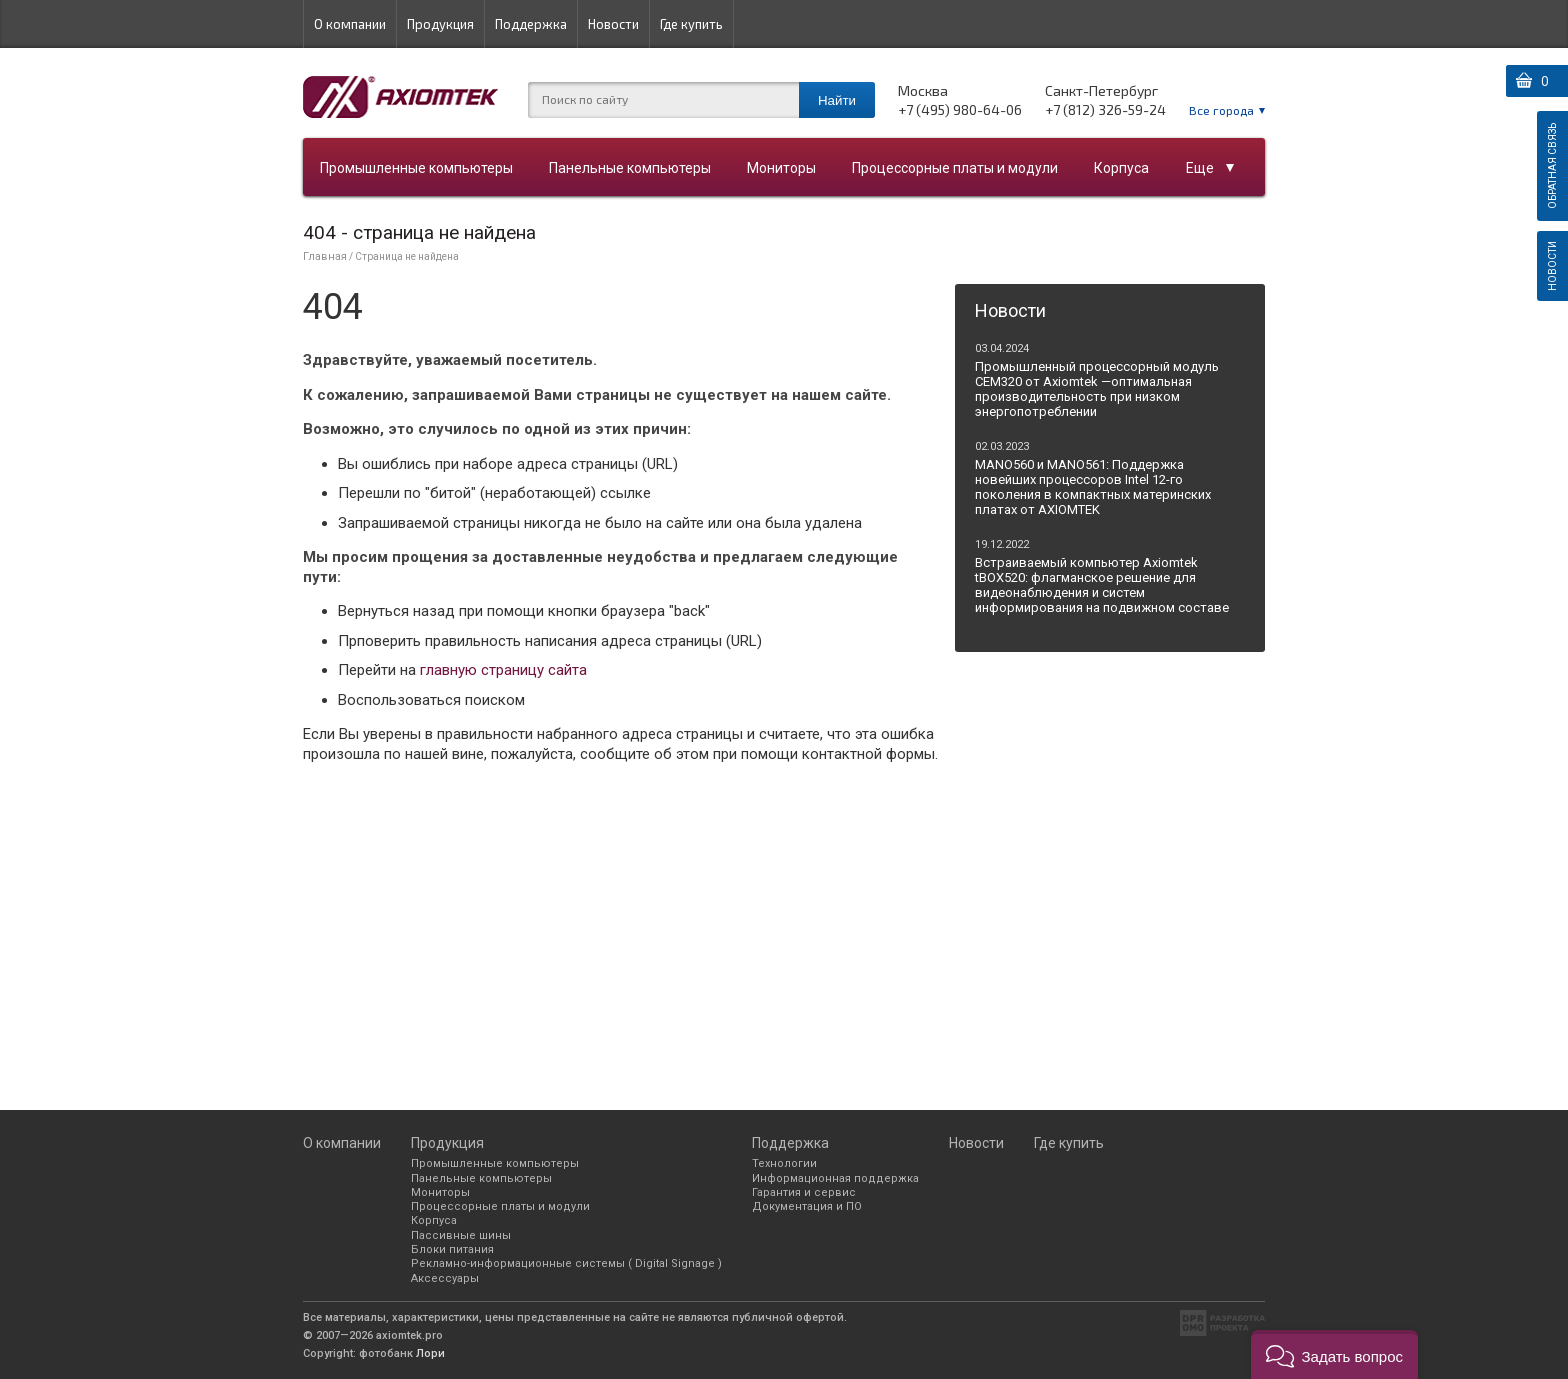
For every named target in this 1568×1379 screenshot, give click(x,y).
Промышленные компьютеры (416, 168)
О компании (350, 24)
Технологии (784, 1163)
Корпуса (1121, 168)
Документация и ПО (807, 1206)
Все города (1221, 110)
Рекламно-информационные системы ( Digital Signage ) (566, 1263)
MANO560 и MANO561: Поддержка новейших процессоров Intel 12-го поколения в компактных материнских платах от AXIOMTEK (1093, 487)
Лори (430, 1353)
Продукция (440, 24)
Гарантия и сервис (804, 1192)
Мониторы (781, 168)
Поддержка (531, 24)
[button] (1334, 1354)
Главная (325, 256)
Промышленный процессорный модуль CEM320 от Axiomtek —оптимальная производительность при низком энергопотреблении (1097, 389)
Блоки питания (452, 1249)
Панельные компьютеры (630, 168)
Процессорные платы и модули (955, 168)
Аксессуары (445, 1278)
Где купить (691, 24)
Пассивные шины (461, 1235)
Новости (613, 24)
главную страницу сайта (503, 670)
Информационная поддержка (835, 1178)
